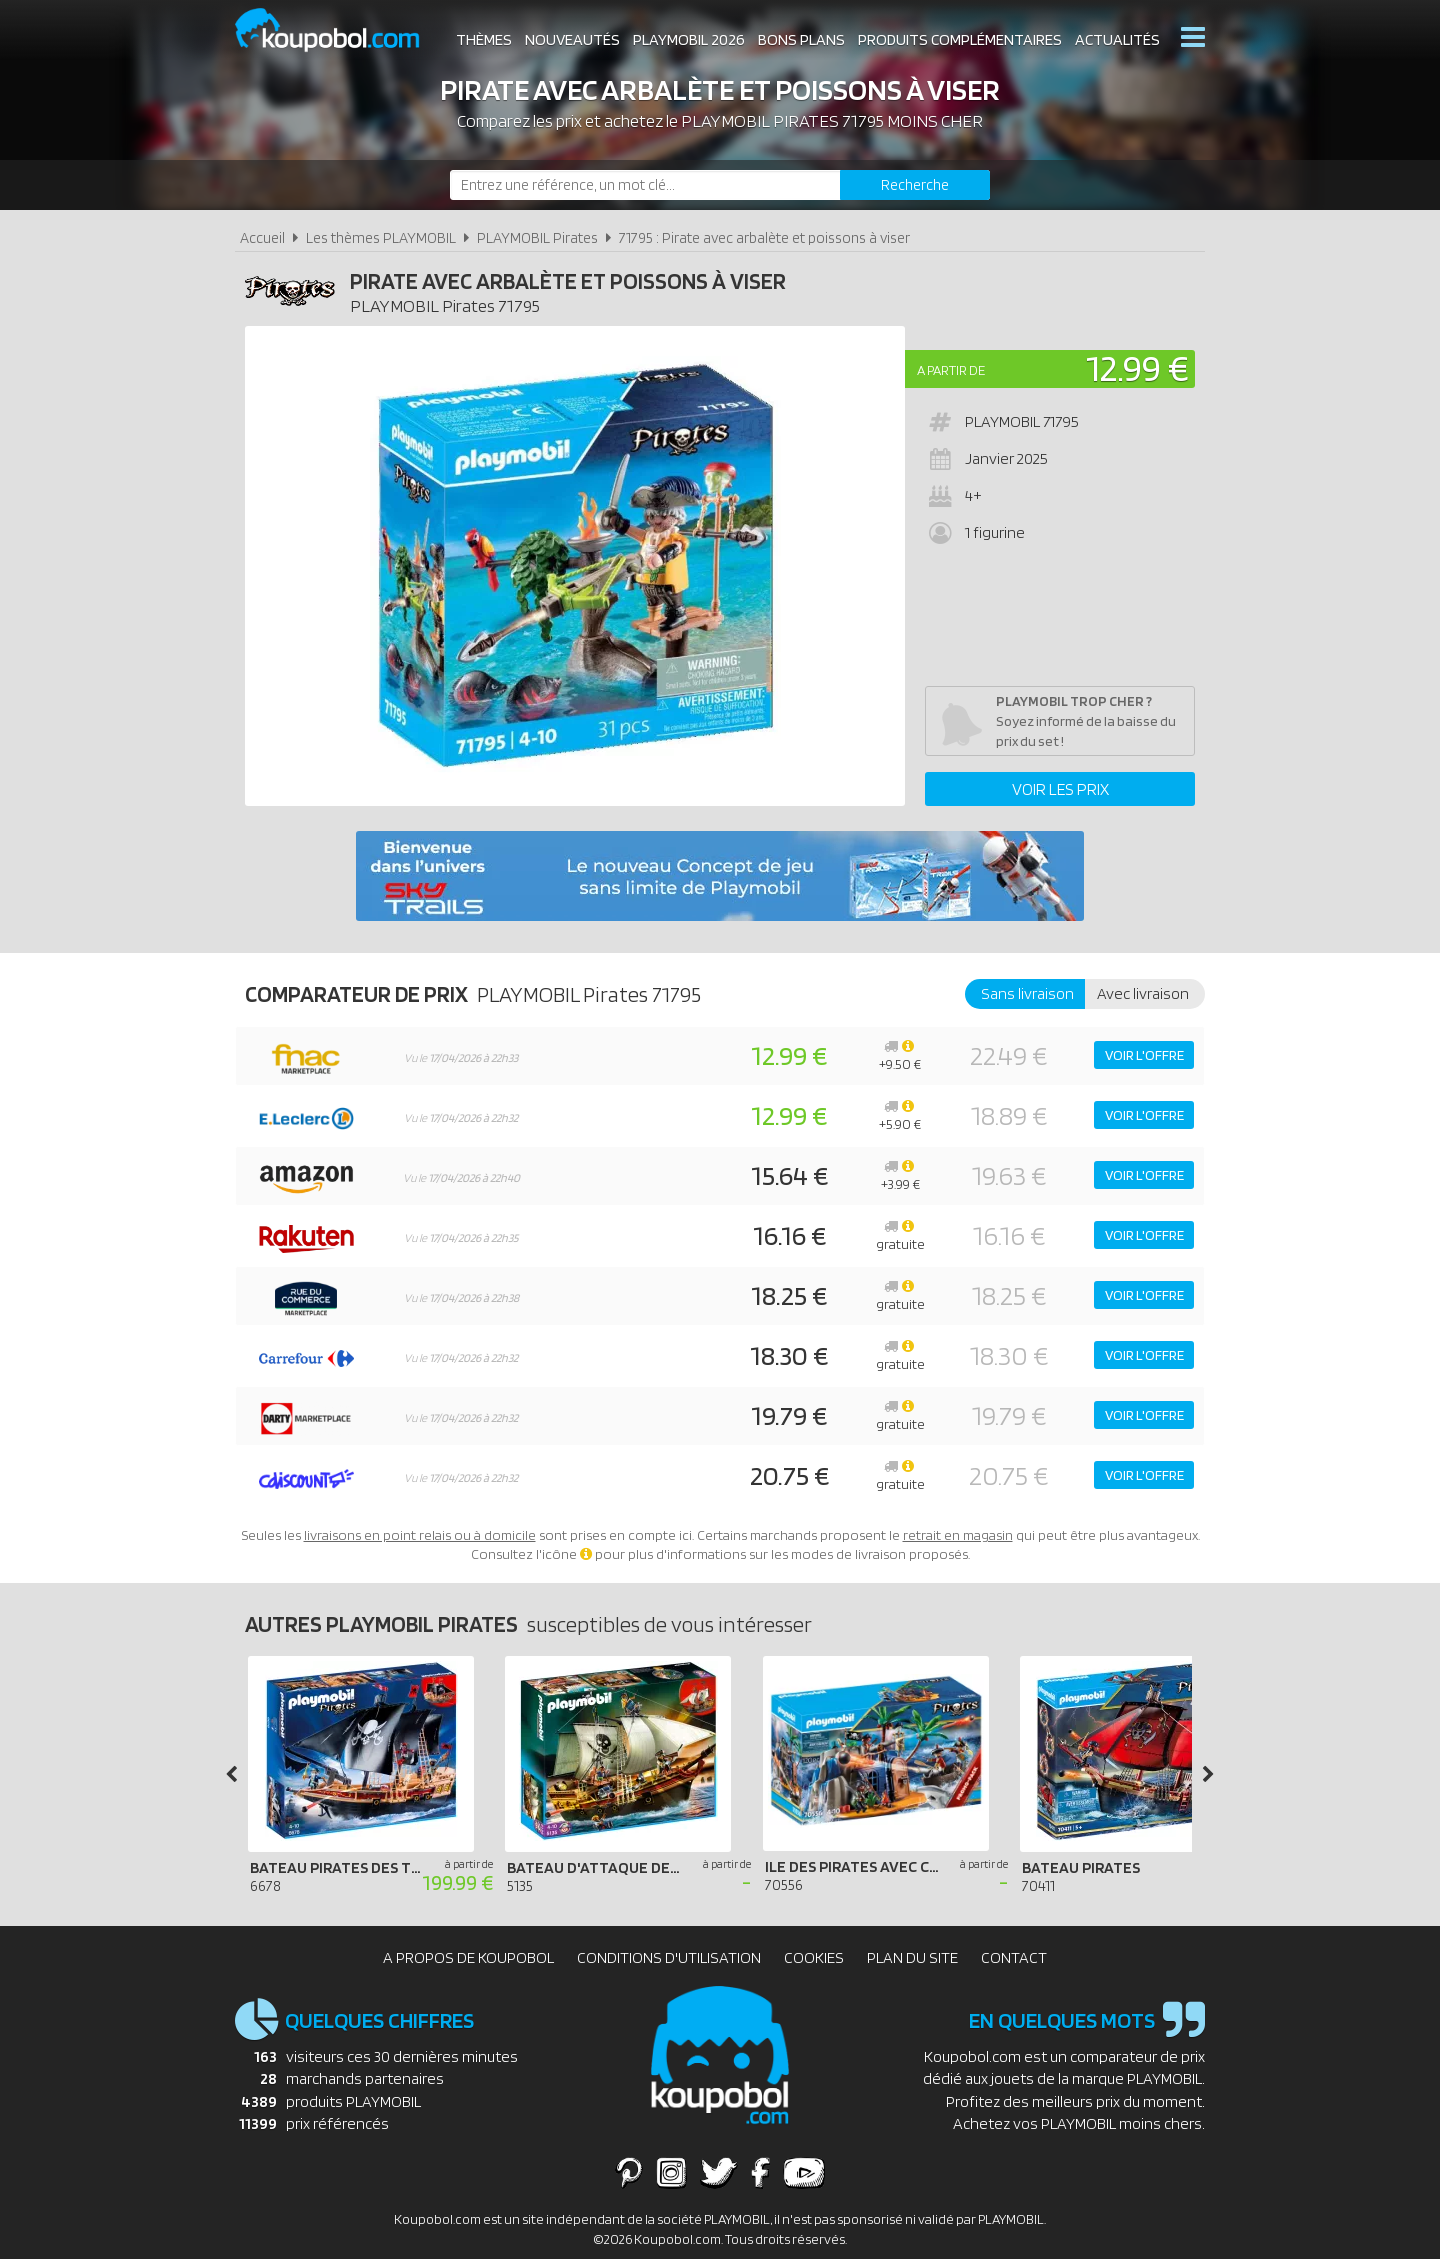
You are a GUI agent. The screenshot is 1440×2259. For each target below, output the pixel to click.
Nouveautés (572, 39)
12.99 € (1137, 367)
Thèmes (484, 39)
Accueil (262, 237)
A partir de (951, 370)
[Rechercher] (915, 185)
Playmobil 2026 (689, 39)
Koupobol (340, 30)
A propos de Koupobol (468, 1957)
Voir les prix (1060, 789)
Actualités (1117, 39)
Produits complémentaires (960, 39)
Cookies (814, 1957)
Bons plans (801, 39)
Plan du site (912, 1957)
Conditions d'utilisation (669, 1957)
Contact (1014, 1957)
